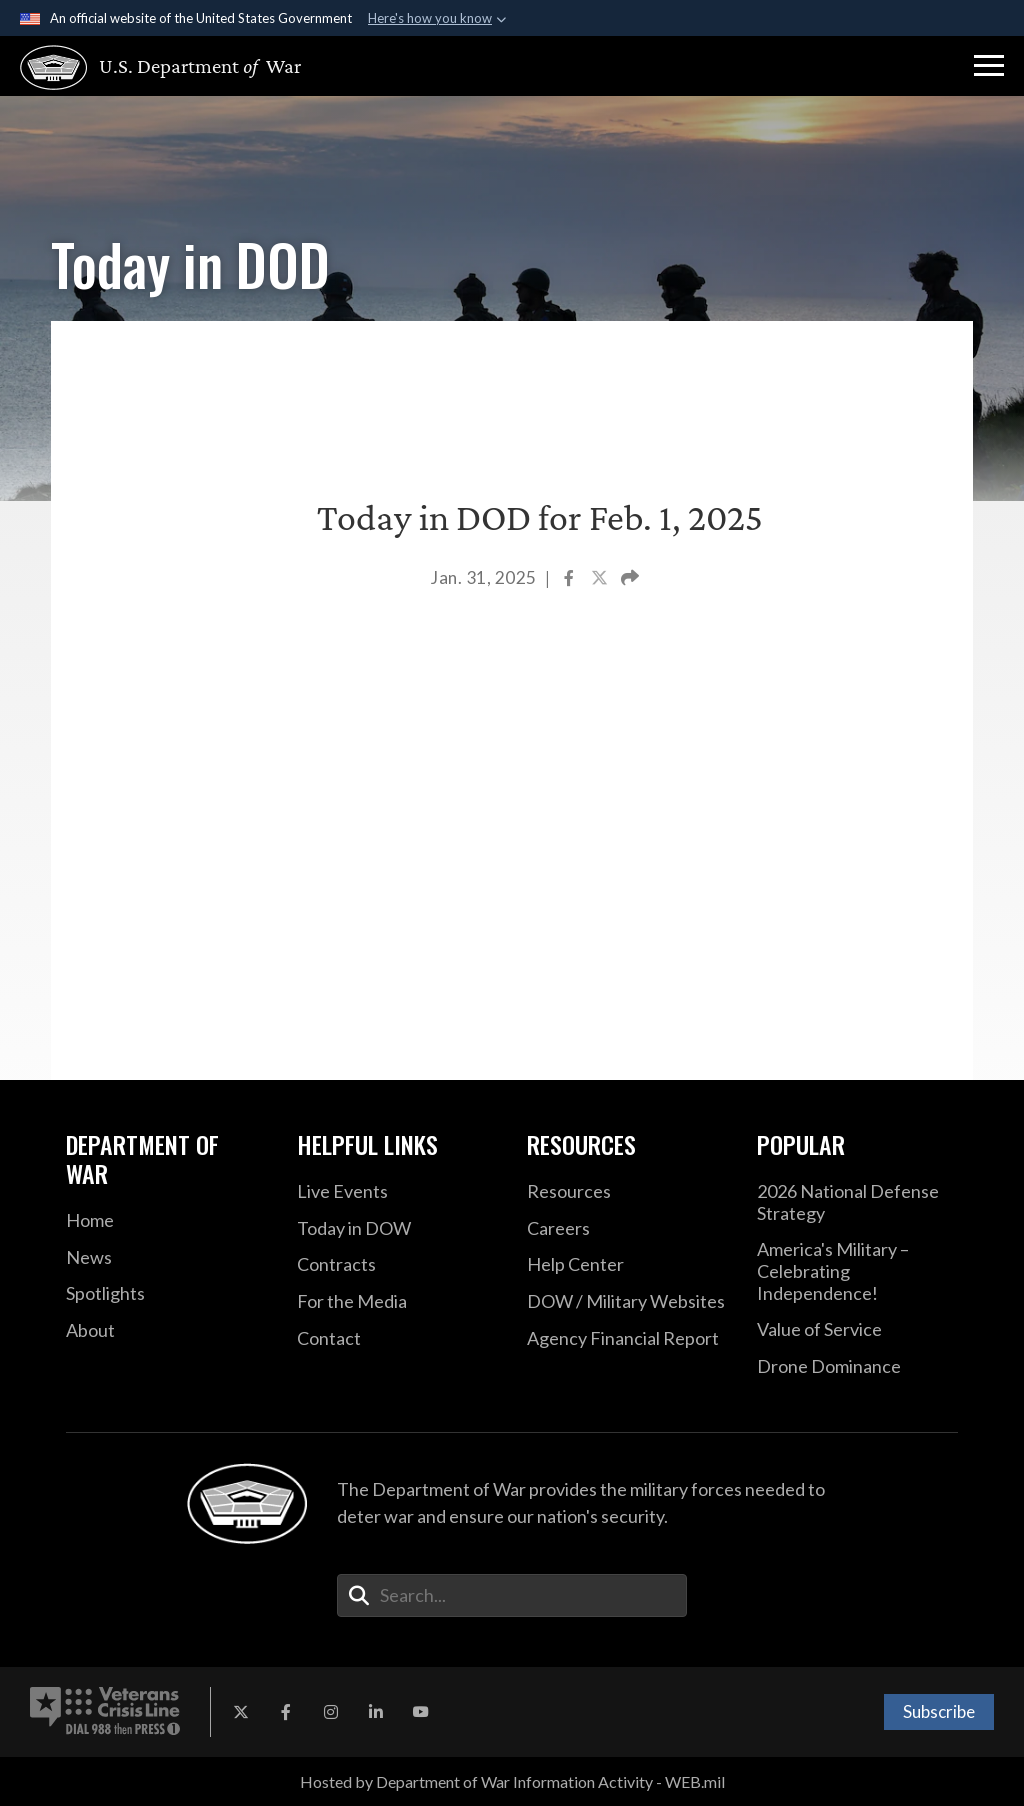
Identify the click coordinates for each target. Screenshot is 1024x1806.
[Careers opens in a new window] (627, 1229)
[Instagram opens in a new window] (331, 1712)
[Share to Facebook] (570, 579)
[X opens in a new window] (241, 1712)
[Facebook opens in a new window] (286, 1712)
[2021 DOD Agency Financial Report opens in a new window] (627, 1339)
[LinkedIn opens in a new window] (376, 1712)
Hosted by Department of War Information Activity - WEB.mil (512, 1781)
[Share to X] (601, 579)
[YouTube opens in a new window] (421, 1712)
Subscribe (939, 1711)
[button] (989, 66)
